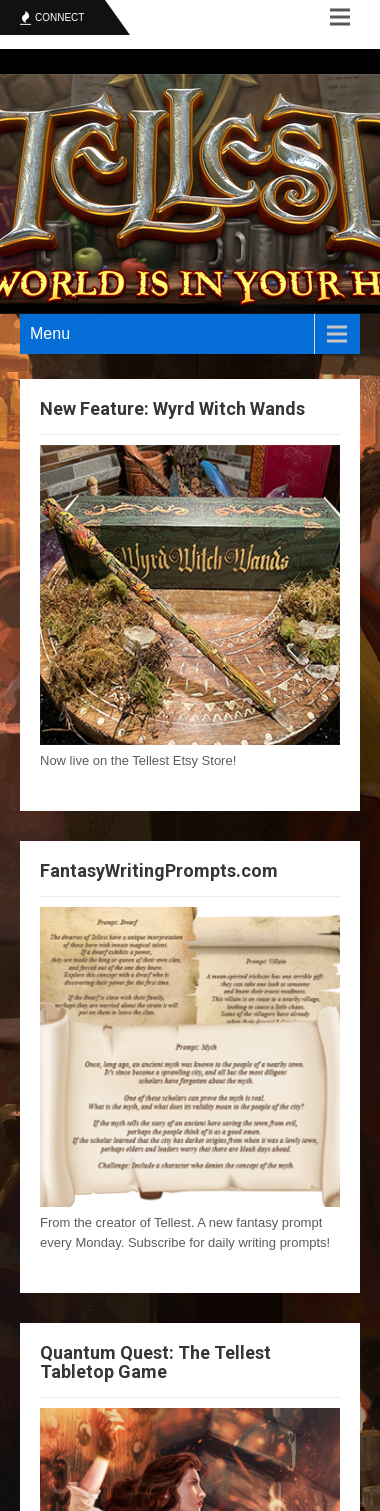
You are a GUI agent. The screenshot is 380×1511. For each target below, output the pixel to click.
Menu (50, 333)
